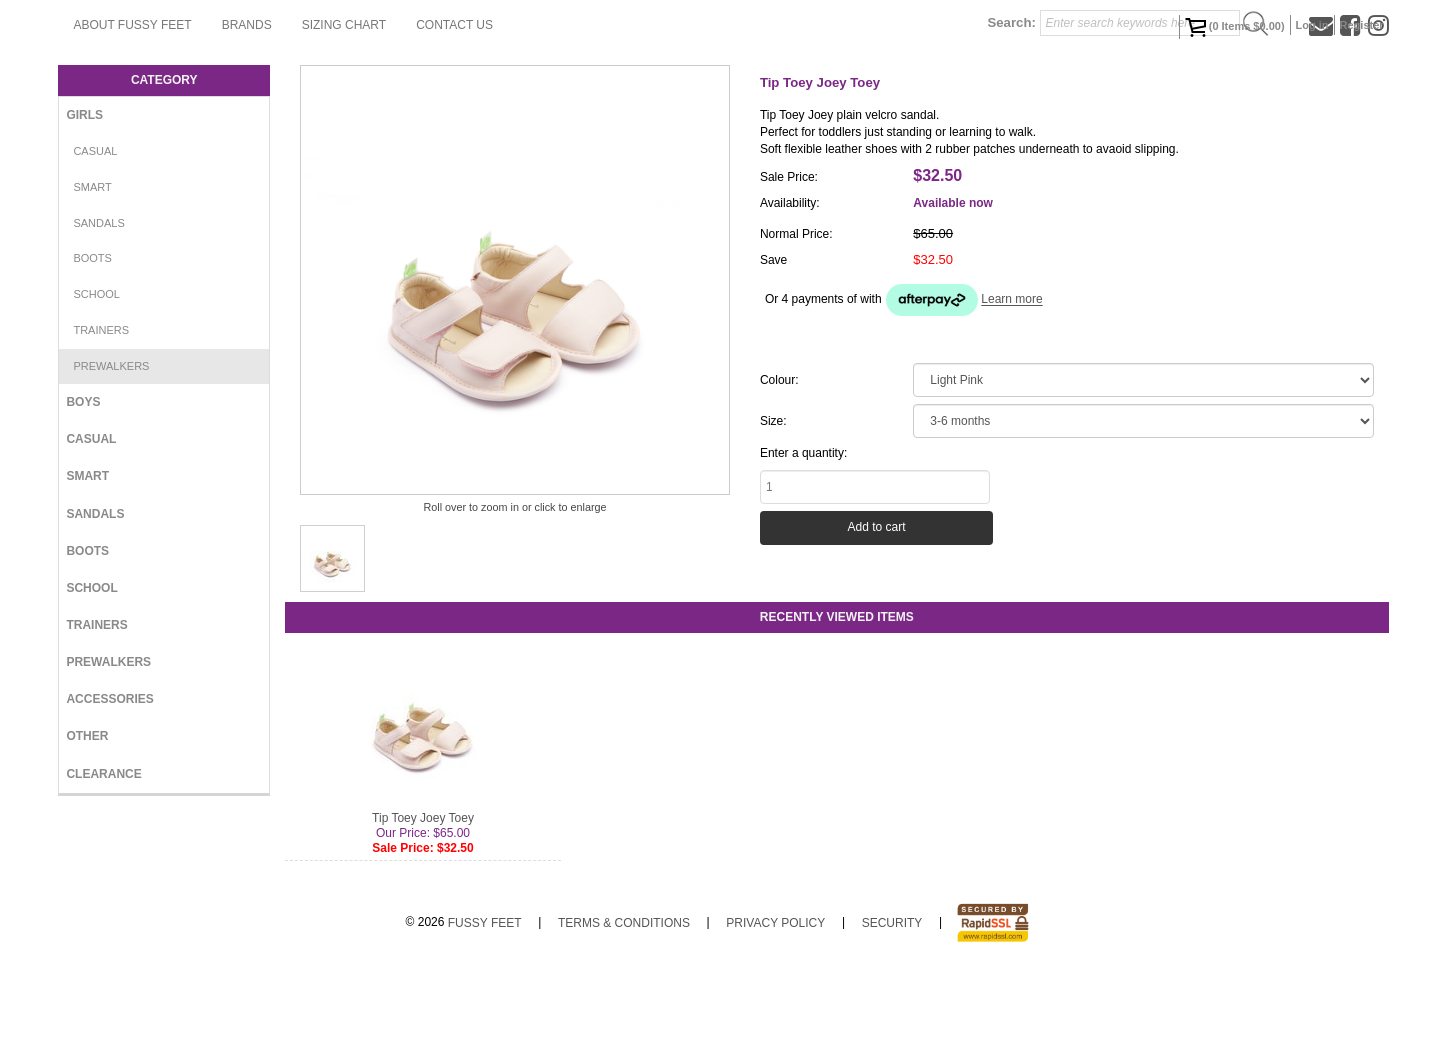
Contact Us (684, 105)
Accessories (109, 779)
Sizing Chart (574, 105)
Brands (477, 105)
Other (87, 816)
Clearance (103, 854)
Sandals (98, 303)
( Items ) (1235, 27)
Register (1362, 25)
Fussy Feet (485, 1003)
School (96, 374)
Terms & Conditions (624, 1003)
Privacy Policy (775, 1003)
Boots (92, 338)
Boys (83, 482)
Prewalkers (111, 446)
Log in (1312, 25)
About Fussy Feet (362, 105)
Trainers (101, 410)
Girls (84, 195)
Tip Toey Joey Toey (423, 898)
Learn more (1011, 380)
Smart (92, 267)
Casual (95, 231)
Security (892, 1003)
